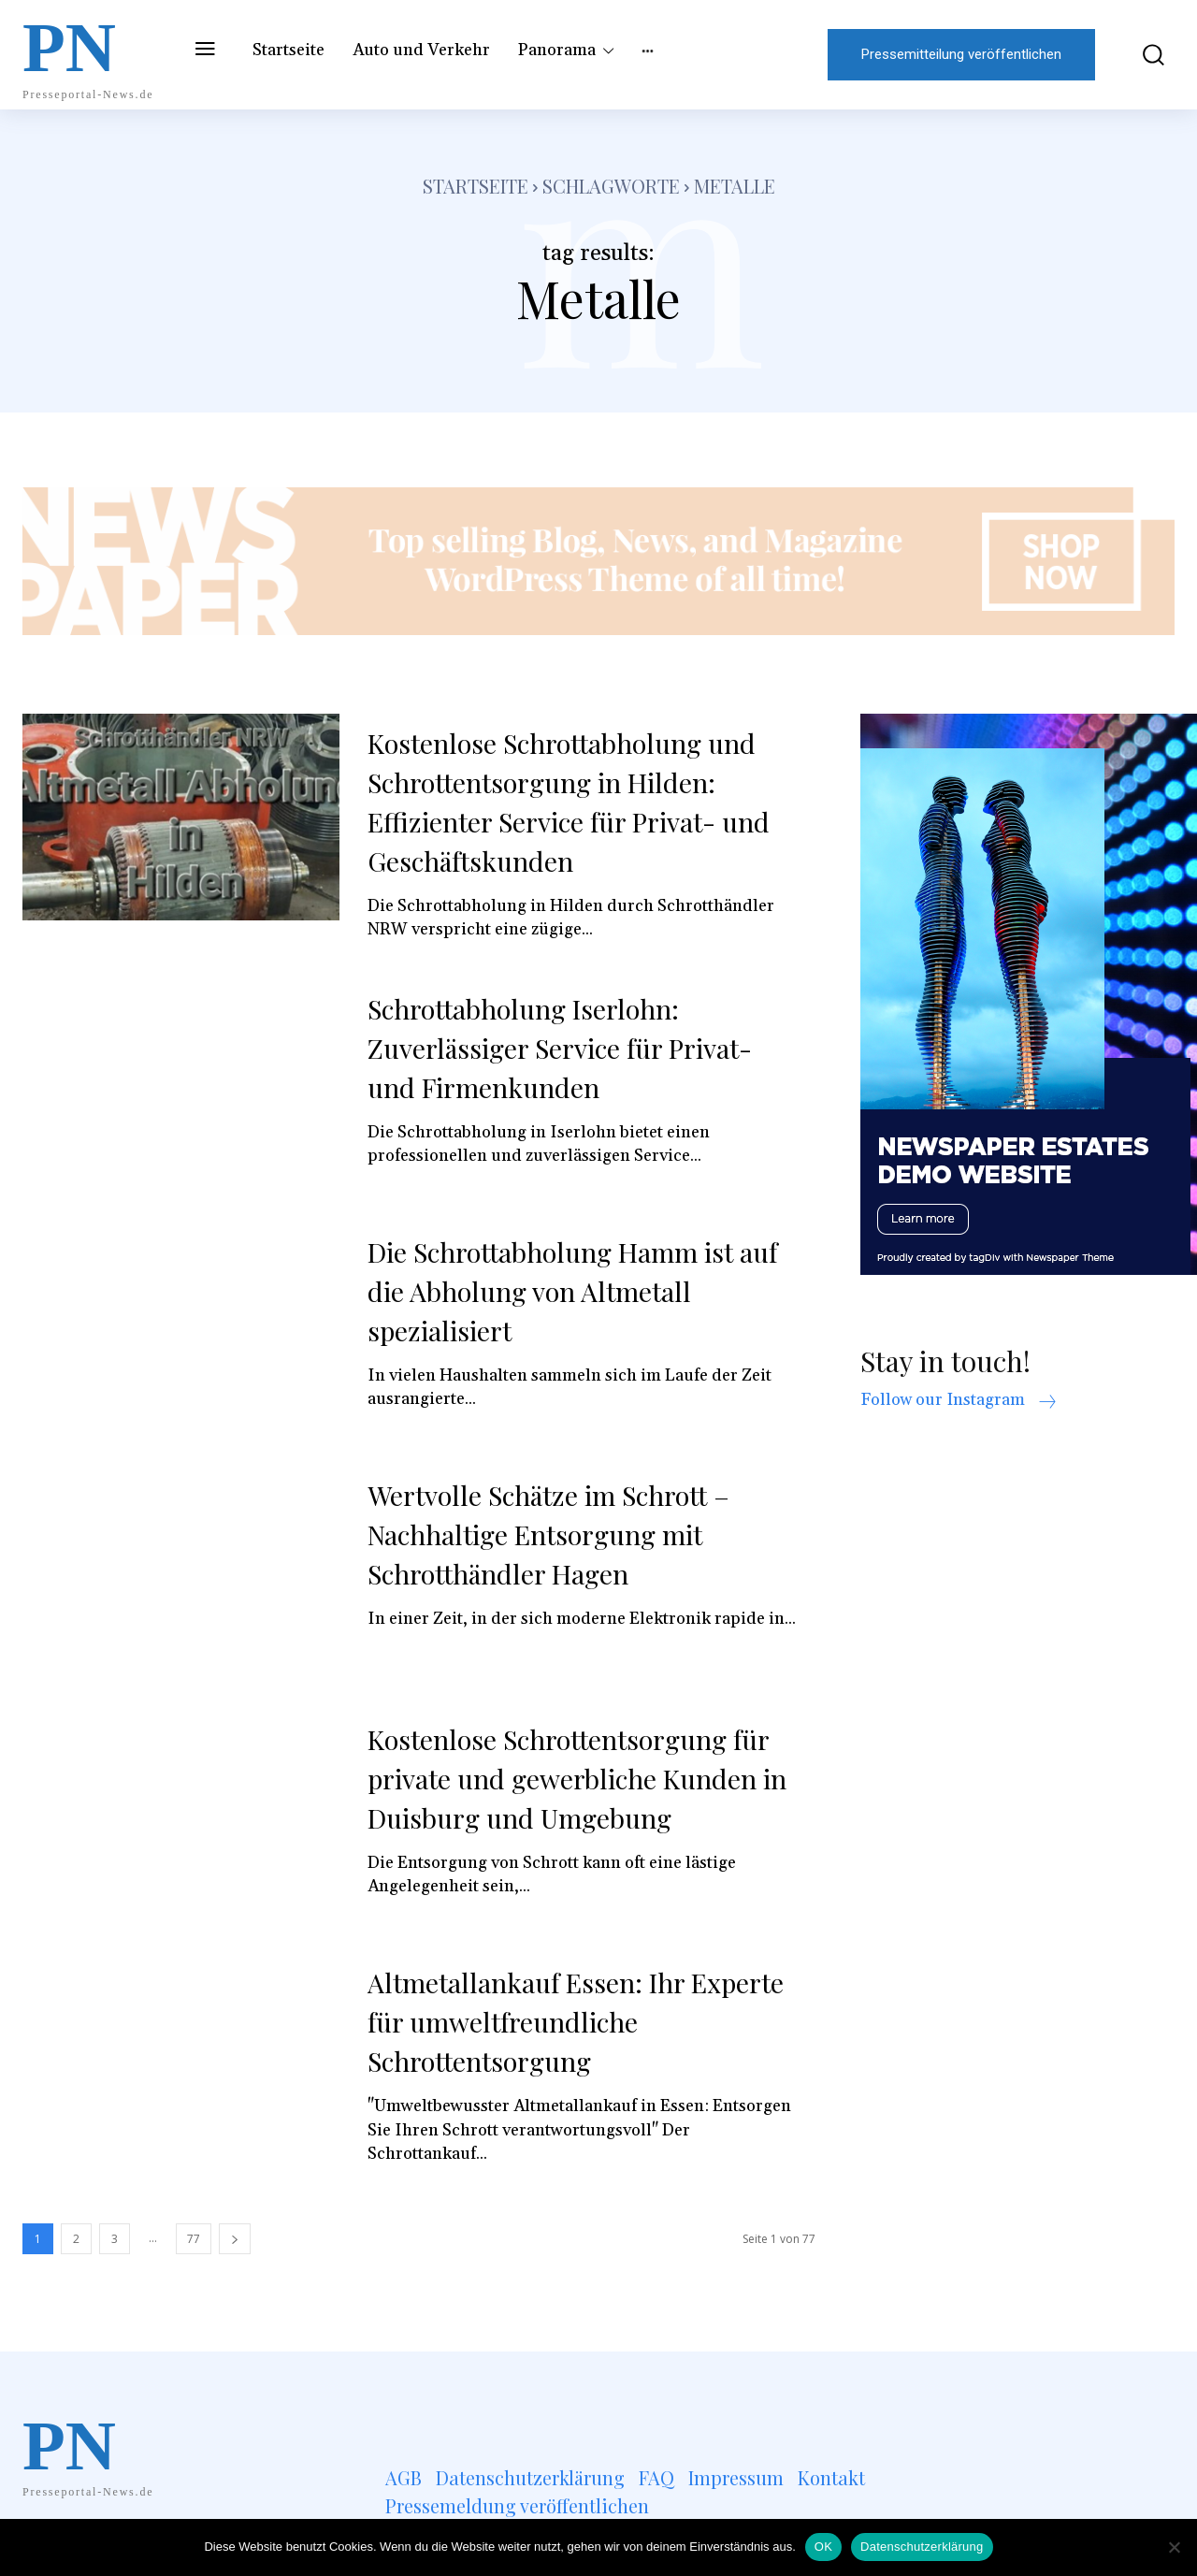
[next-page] (235, 2238)
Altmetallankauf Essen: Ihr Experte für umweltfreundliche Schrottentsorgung (562, 2021)
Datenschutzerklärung (921, 2547)
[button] (1144, 55)
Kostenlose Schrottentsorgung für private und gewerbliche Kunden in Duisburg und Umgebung (580, 1778)
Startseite (475, 185)
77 (193, 2239)
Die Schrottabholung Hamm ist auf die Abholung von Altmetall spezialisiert (562, 1291)
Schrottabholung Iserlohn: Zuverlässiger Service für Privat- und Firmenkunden (571, 1048)
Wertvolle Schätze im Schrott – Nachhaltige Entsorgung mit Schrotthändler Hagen (559, 1534)
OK (823, 2547)
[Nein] (1173, 2547)
